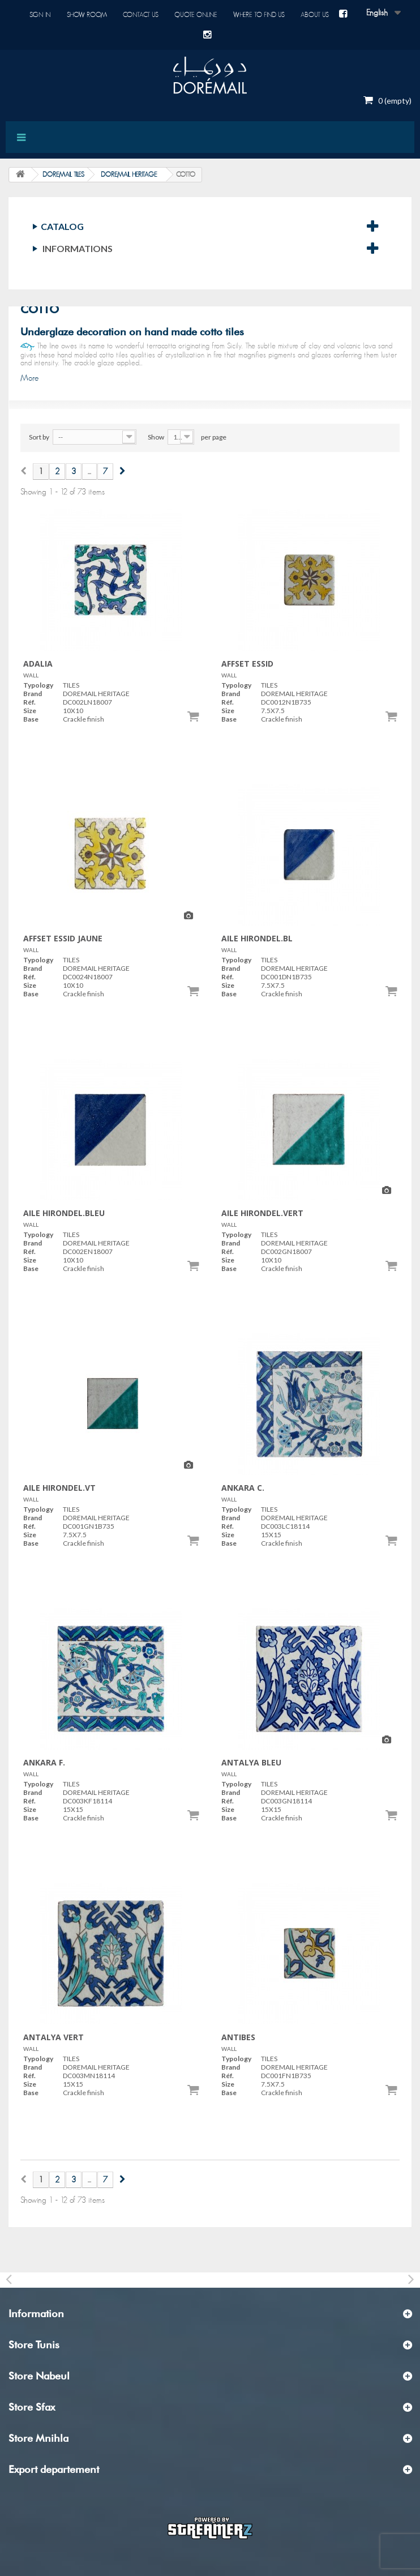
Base (30, 719)
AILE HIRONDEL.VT (59, 1487)
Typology (38, 685)
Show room (87, 14)
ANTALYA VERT (53, 2037)
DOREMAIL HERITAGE (129, 174)
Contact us (140, 14)
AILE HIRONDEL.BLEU (64, 1213)
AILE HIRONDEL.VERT (262, 1213)
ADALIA (38, 663)
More (29, 378)
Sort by (39, 437)
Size (29, 710)
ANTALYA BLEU (251, 1762)
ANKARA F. (44, 1762)
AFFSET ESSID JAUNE (62, 938)
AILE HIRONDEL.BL (257, 938)
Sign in (40, 14)
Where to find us (259, 14)
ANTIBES (238, 2037)
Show (156, 437)
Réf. (29, 702)
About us (315, 14)
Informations (77, 248)
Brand (32, 693)
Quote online (195, 14)
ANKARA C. (242, 1487)
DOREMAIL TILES (63, 174)
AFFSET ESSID (247, 663)
